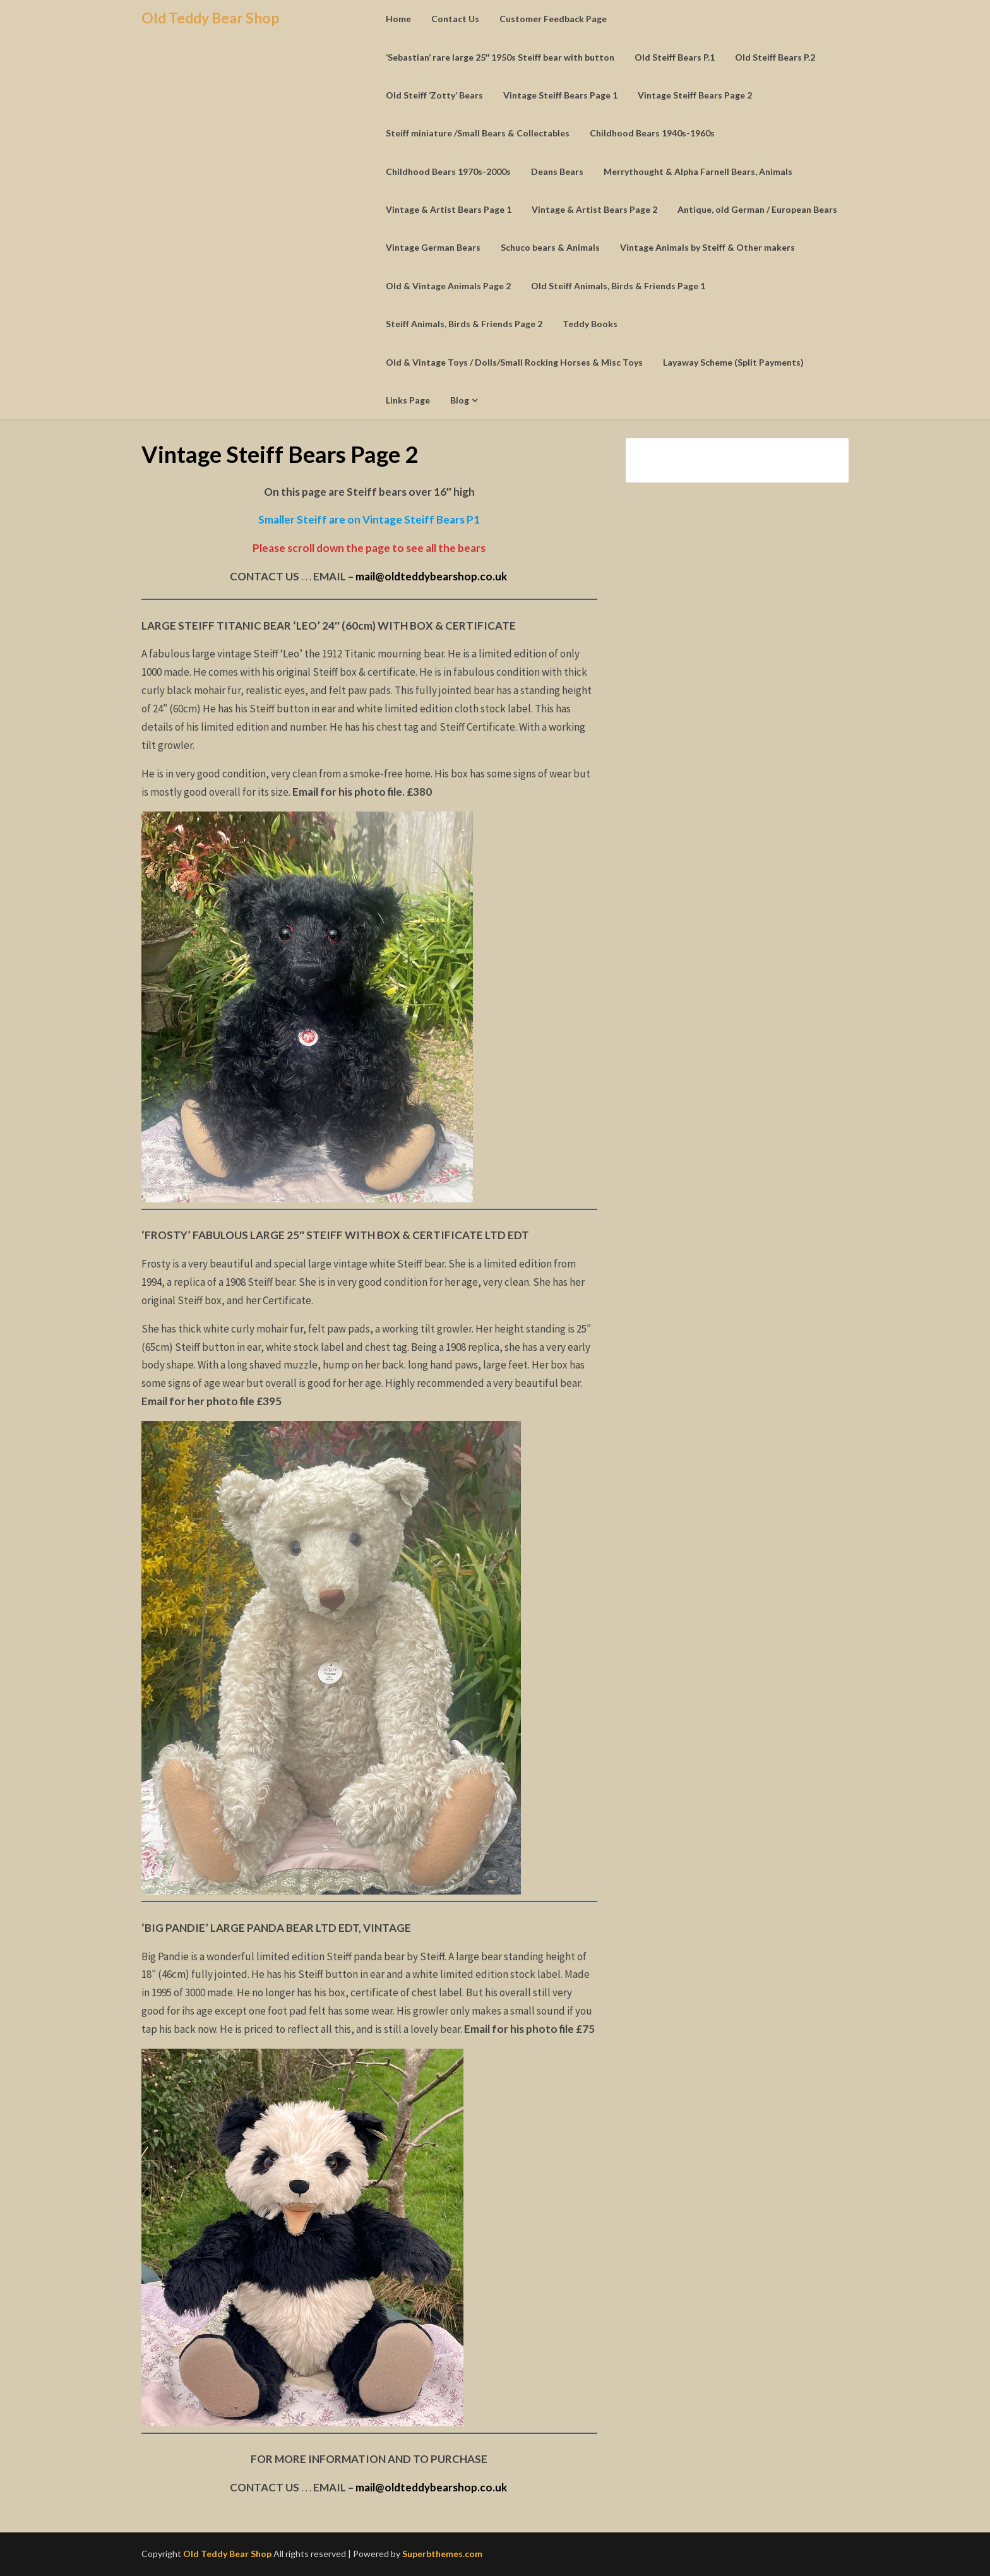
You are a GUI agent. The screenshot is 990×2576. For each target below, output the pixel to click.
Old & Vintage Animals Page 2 (448, 285)
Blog (459, 400)
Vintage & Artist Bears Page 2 (594, 209)
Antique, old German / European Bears (757, 209)
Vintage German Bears (433, 247)
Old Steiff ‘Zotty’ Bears (434, 95)
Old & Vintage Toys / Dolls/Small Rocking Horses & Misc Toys (514, 362)
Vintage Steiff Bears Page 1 (560, 95)
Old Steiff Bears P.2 (775, 57)
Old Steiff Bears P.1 (675, 57)
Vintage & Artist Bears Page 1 (448, 209)
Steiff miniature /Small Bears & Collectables (478, 133)
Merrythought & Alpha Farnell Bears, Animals (698, 171)
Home (398, 18)
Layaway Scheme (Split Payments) (733, 362)
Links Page (408, 400)
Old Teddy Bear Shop (210, 18)
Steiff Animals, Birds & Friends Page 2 (464, 323)
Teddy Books (590, 323)
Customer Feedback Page (553, 18)
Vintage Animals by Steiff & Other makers (707, 247)
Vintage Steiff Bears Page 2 (695, 95)
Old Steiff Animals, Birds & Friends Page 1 (618, 285)
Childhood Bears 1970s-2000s (448, 171)
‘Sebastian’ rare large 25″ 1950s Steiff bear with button (500, 57)
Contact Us (455, 18)
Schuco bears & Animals (550, 247)
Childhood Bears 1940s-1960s (652, 133)
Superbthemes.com (442, 2553)
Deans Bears (557, 171)
